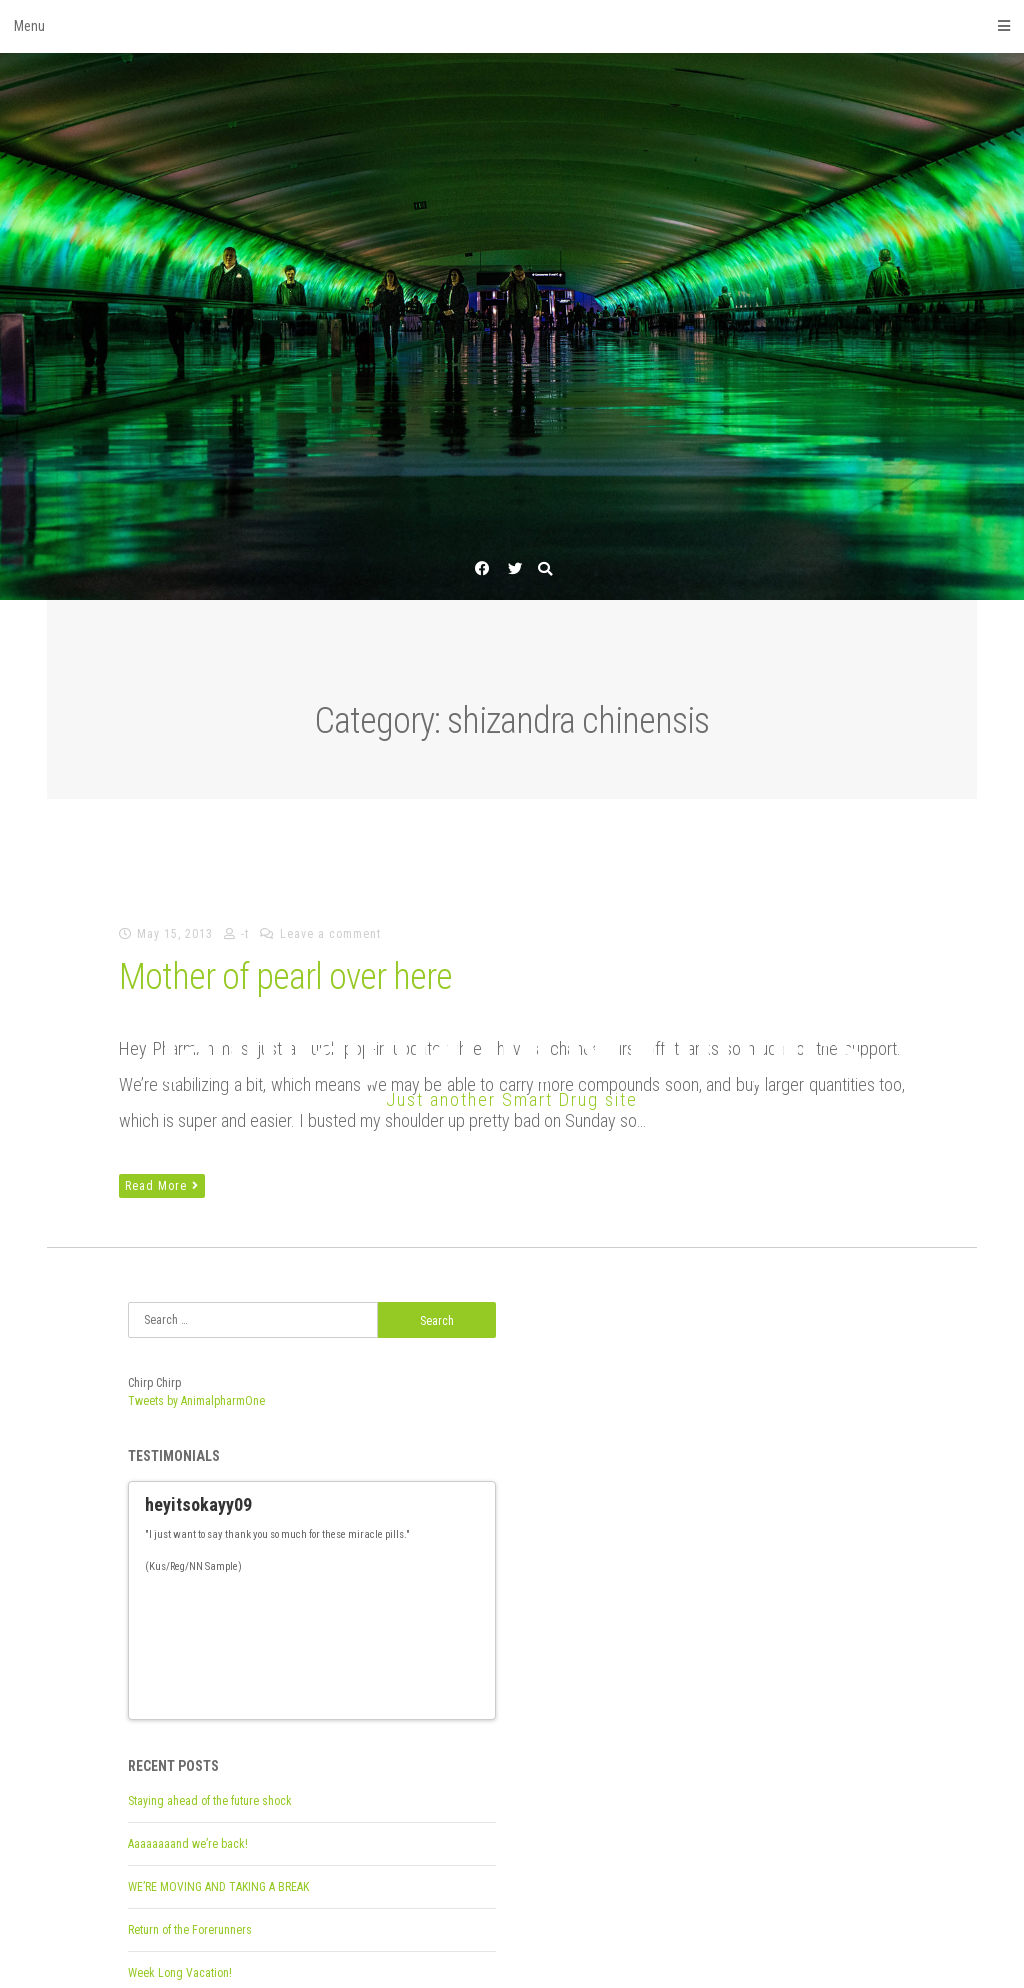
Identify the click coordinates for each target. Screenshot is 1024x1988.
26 (150, 1616)
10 (276, 1601)
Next (472, 1602)
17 (374, 1601)
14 (332, 1601)
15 (346, 1601)
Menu (512, 26)
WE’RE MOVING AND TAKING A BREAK (218, 1791)
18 (388, 1601)
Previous (454, 1602)
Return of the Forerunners (190, 1834)
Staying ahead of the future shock (210, 1705)
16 (360, 1601)
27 (164, 1616)
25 (486, 1601)
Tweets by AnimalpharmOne (196, 1401)
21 (430, 1601)
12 (304, 1601)
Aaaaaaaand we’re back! (188, 1748)
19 (402, 1601)
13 (318, 1601)
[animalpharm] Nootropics (512, 1045)
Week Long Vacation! (180, 1877)
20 (416, 1601)
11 (290, 1601)
